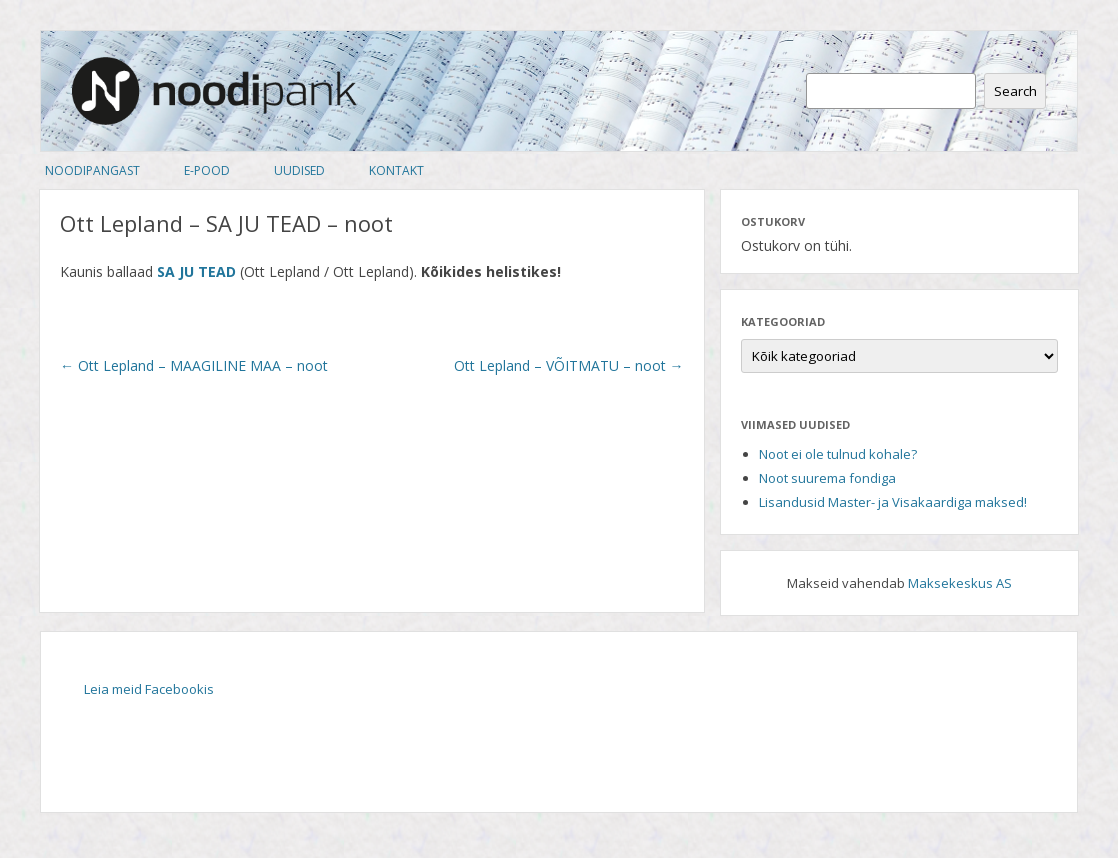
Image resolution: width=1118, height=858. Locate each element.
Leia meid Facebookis (149, 689)
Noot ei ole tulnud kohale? (838, 454)
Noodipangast (92, 170)
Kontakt (396, 170)
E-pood (207, 170)
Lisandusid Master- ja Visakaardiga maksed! (893, 502)
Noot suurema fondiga (827, 478)
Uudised (299, 170)
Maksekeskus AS (960, 583)
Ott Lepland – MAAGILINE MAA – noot (194, 365)
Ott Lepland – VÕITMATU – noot (569, 365)
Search (1015, 91)
